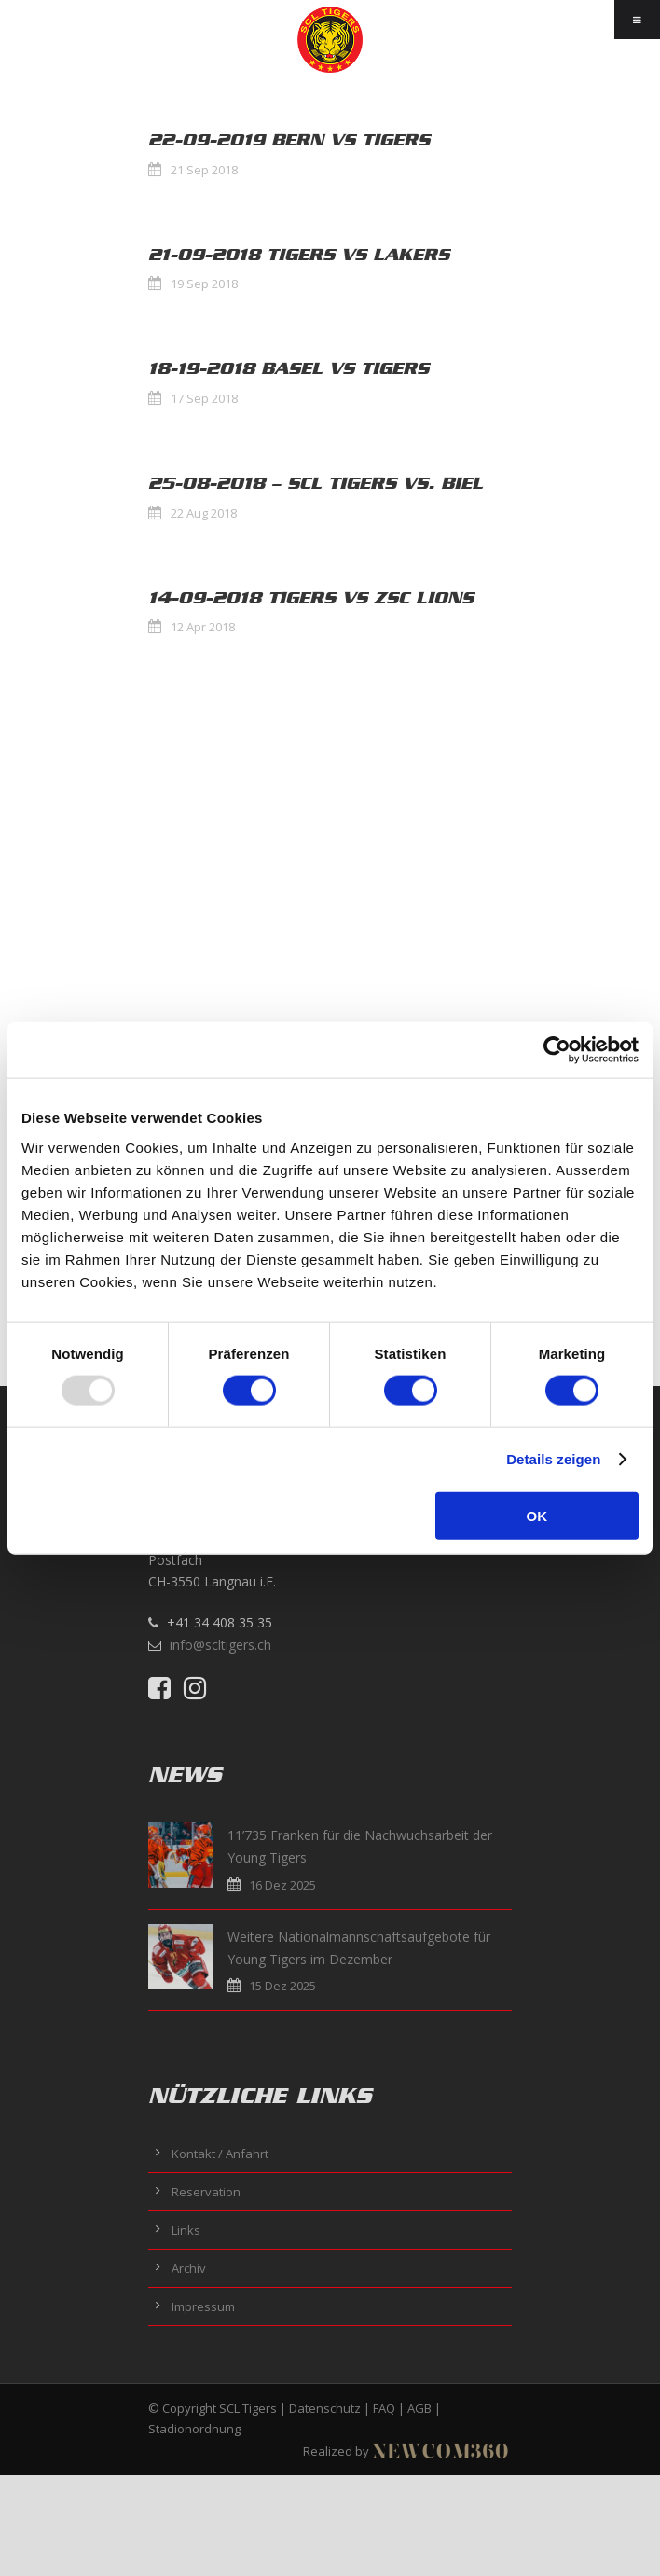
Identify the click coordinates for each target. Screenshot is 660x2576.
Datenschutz (325, 2408)
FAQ (384, 2408)
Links (186, 2230)
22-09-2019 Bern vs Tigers (289, 140)
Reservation (206, 2191)
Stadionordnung (194, 2428)
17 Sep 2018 (204, 398)
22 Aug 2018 (204, 513)
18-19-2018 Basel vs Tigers (288, 368)
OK (537, 1515)
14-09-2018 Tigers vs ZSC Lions (311, 598)
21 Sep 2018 (204, 169)
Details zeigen (553, 1459)
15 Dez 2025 (282, 1985)
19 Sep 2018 (204, 283)
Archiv (189, 2268)
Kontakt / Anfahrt (220, 2153)
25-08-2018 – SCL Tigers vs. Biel (315, 483)
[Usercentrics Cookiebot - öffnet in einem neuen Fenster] (557, 1050)
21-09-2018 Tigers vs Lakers (298, 254)
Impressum (203, 2306)
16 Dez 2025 (282, 1885)
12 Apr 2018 (203, 626)
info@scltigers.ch (220, 1645)
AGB (419, 2408)
